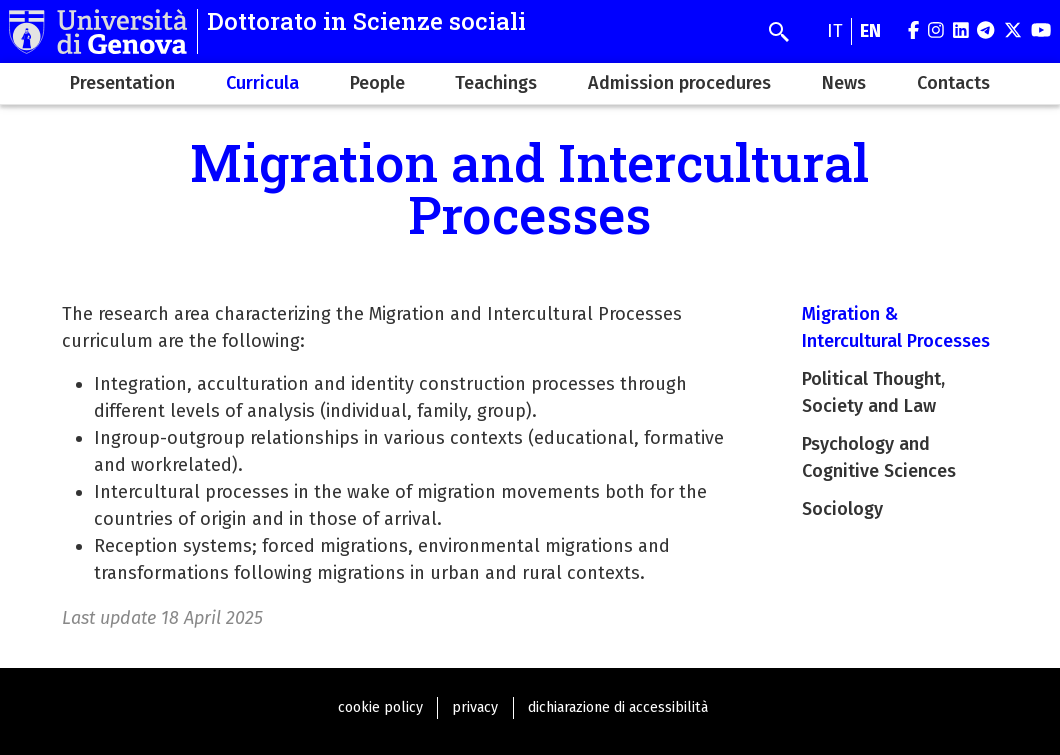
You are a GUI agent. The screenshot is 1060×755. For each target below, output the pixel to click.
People (377, 83)
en (870, 31)
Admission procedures (679, 83)
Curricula (262, 83)
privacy (475, 707)
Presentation (122, 83)
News (844, 83)
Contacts (953, 83)
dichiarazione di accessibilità (618, 707)
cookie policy (380, 707)
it (835, 31)
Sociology (842, 509)
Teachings (496, 83)
